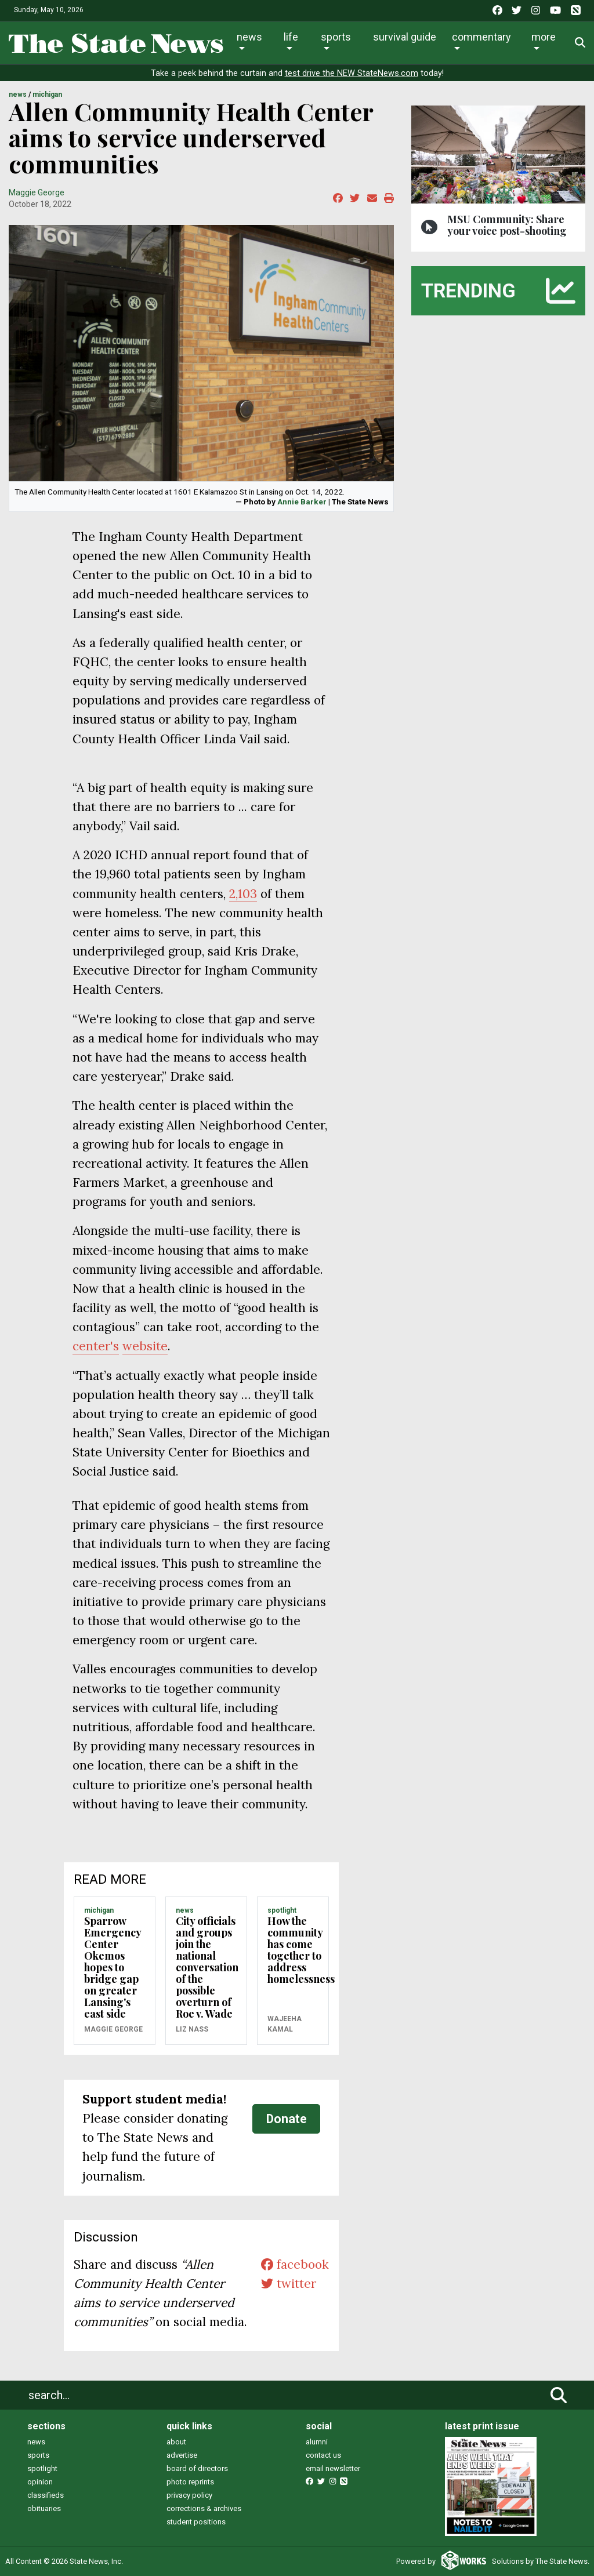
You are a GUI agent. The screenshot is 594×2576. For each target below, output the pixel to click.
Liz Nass (192, 2029)
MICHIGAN (47, 94)
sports (38, 2455)
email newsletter (333, 2468)
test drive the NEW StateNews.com (351, 73)
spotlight (42, 2468)
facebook (295, 2264)
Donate (286, 2119)
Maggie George (36, 192)
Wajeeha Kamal (284, 2024)
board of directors (197, 2468)
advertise (181, 2455)
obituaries (44, 2508)
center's (96, 1346)
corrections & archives (203, 2508)
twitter (288, 2283)
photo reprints (190, 2481)
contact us (323, 2455)
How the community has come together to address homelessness (301, 1950)
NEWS (18, 94)
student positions (196, 2521)
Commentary (481, 37)
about (176, 2441)
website (145, 1346)
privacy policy (189, 2495)
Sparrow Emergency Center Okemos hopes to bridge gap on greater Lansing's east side (112, 1967)
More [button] (543, 37)
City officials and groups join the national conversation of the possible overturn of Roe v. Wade (207, 1967)
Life (291, 37)
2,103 (243, 894)
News (249, 37)
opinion (40, 2481)
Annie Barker (302, 501)
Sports (336, 37)
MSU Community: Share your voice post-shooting (507, 225)
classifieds (45, 2495)
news (36, 2441)
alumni (317, 2441)
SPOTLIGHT (281, 1910)
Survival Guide (404, 37)
